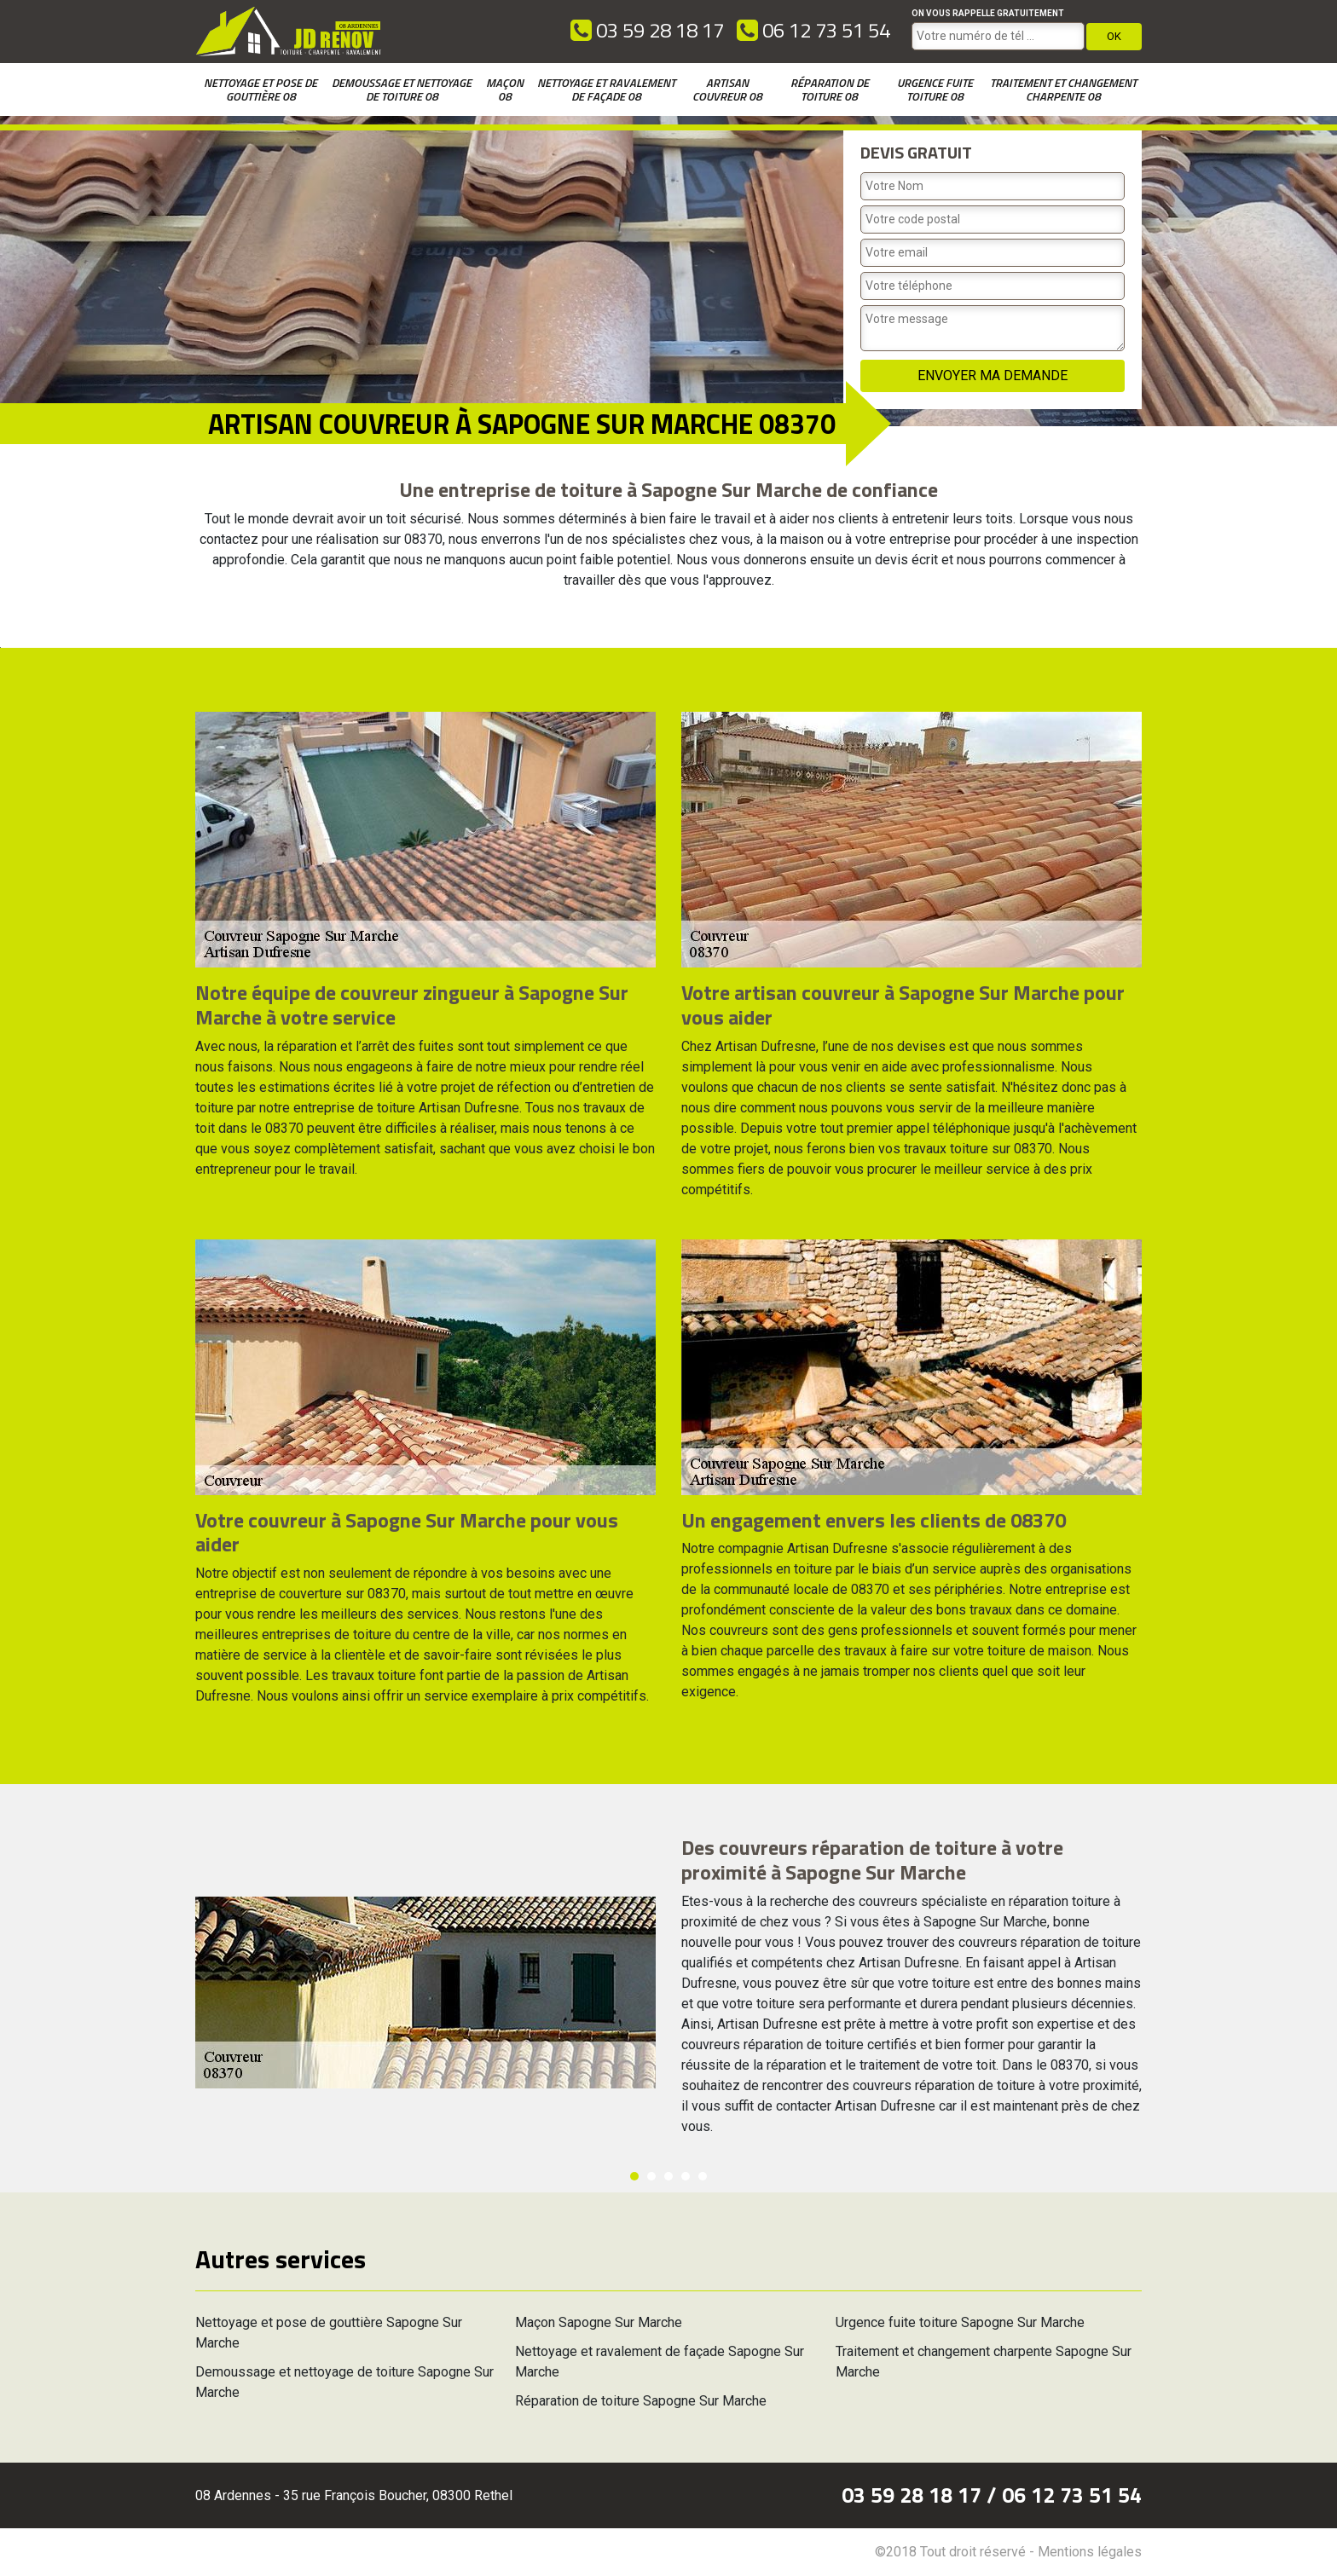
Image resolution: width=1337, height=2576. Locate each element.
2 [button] (651, 2176)
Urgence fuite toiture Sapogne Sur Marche (960, 2322)
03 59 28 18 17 (647, 29)
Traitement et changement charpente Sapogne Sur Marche (984, 2361)
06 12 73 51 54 (813, 29)
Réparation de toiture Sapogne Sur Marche (641, 2401)
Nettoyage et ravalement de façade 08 (606, 89)
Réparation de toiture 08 (829, 89)
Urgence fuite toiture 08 (935, 89)
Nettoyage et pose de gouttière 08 (260, 89)
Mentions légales (1090, 2552)
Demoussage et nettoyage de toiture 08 (402, 89)
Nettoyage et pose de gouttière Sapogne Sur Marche (328, 2332)
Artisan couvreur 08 (727, 89)
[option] (0, 647)
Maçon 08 (505, 89)
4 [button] (685, 2176)
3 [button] (668, 2176)
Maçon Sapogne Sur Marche (598, 2322)
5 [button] (702, 2176)
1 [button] (634, 2176)
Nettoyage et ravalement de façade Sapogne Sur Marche (659, 2361)
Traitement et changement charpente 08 (1063, 89)
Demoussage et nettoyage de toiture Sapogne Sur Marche (344, 2382)
